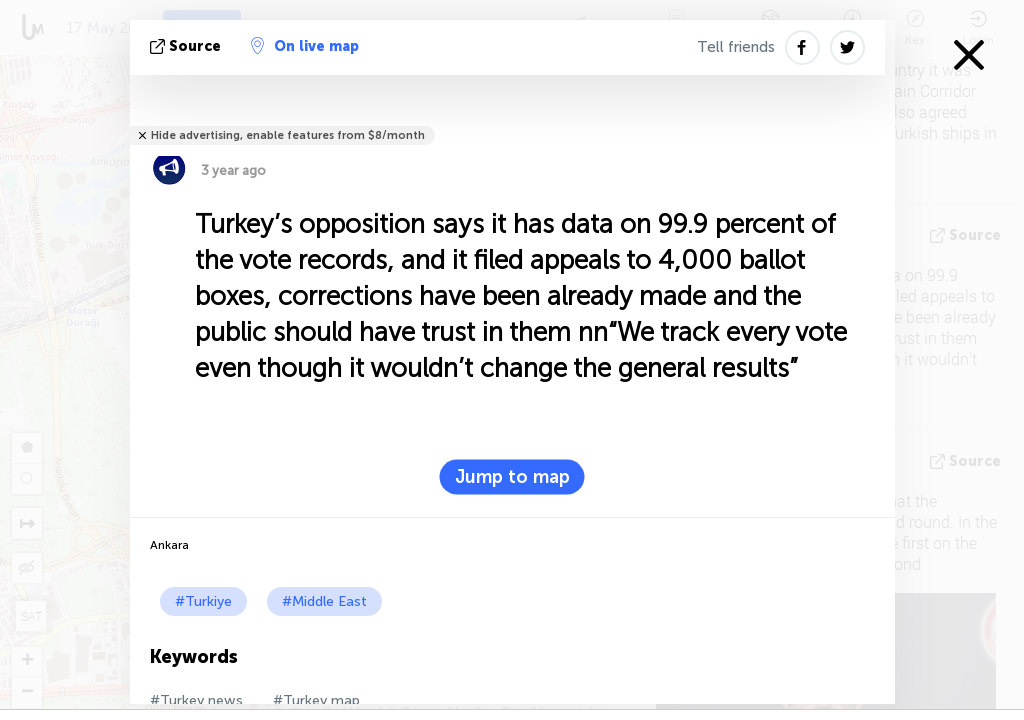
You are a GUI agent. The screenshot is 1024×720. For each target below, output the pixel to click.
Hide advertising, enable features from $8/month (288, 135)
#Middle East (324, 601)
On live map (305, 46)
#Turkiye (203, 601)
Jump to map (512, 477)
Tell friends (736, 47)
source (187, 46)
